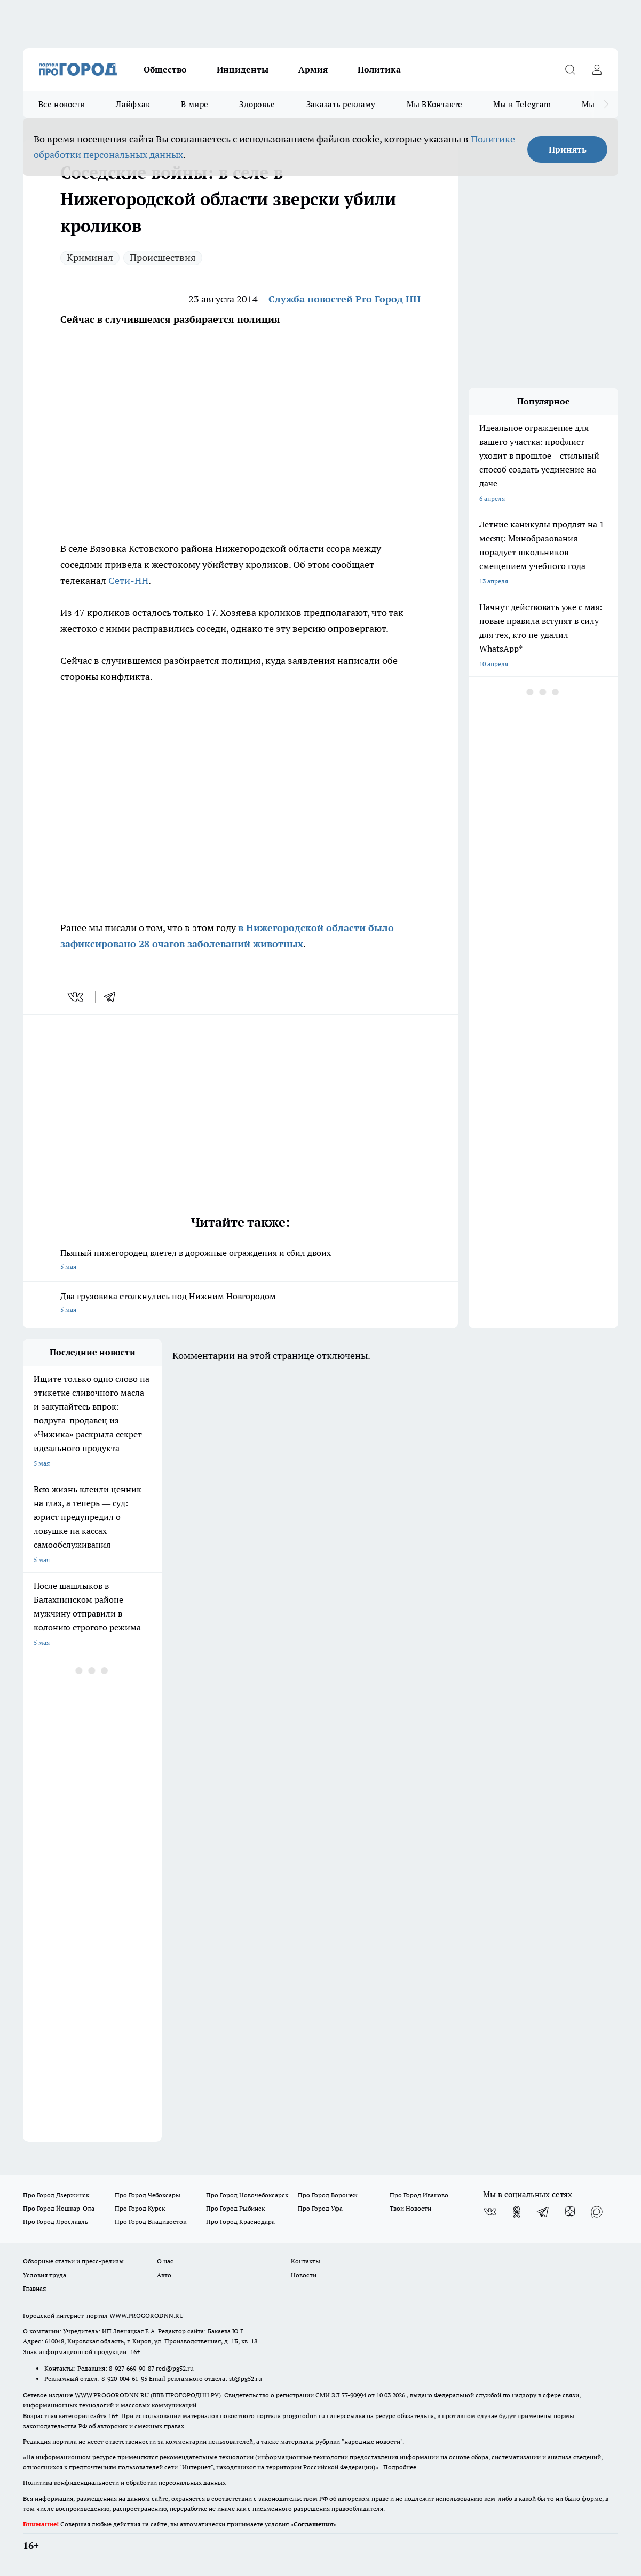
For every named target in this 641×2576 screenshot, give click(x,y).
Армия (313, 69)
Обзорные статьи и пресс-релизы (73, 2261)
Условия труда (44, 2275)
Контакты (305, 2261)
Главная (34, 2288)
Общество (165, 69)
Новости (303, 2275)
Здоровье (257, 104)
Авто (164, 2275)
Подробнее (399, 2467)
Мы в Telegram (522, 104)
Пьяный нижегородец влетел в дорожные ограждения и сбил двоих (240, 1260)
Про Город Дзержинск (56, 2195)
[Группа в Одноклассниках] (516, 2211)
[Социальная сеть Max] (596, 2211)
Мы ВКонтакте (435, 104)
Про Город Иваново (419, 2195)
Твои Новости (410, 2208)
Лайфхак (133, 104)
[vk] (76, 996)
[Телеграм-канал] (543, 2211)
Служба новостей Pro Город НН (344, 299)
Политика (379, 69)
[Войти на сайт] (596, 69)
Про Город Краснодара (240, 2222)
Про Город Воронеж (328, 2195)
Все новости (61, 104)
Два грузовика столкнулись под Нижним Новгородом (240, 1304)
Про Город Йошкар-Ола (58, 2208)
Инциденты (242, 69)
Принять (568, 149)
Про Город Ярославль (55, 2222)
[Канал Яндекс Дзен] (570, 2211)
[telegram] (113, 996)
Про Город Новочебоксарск (247, 2195)
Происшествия (163, 257)
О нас (165, 2261)
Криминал (90, 257)
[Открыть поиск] (570, 69)
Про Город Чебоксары (147, 2195)
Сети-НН (128, 580)
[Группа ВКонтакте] (490, 2211)
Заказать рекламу (341, 104)
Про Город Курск (140, 2208)
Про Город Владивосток (150, 2222)
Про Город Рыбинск (235, 2208)
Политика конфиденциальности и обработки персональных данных (124, 2482)
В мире (194, 104)
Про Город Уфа (320, 2208)
